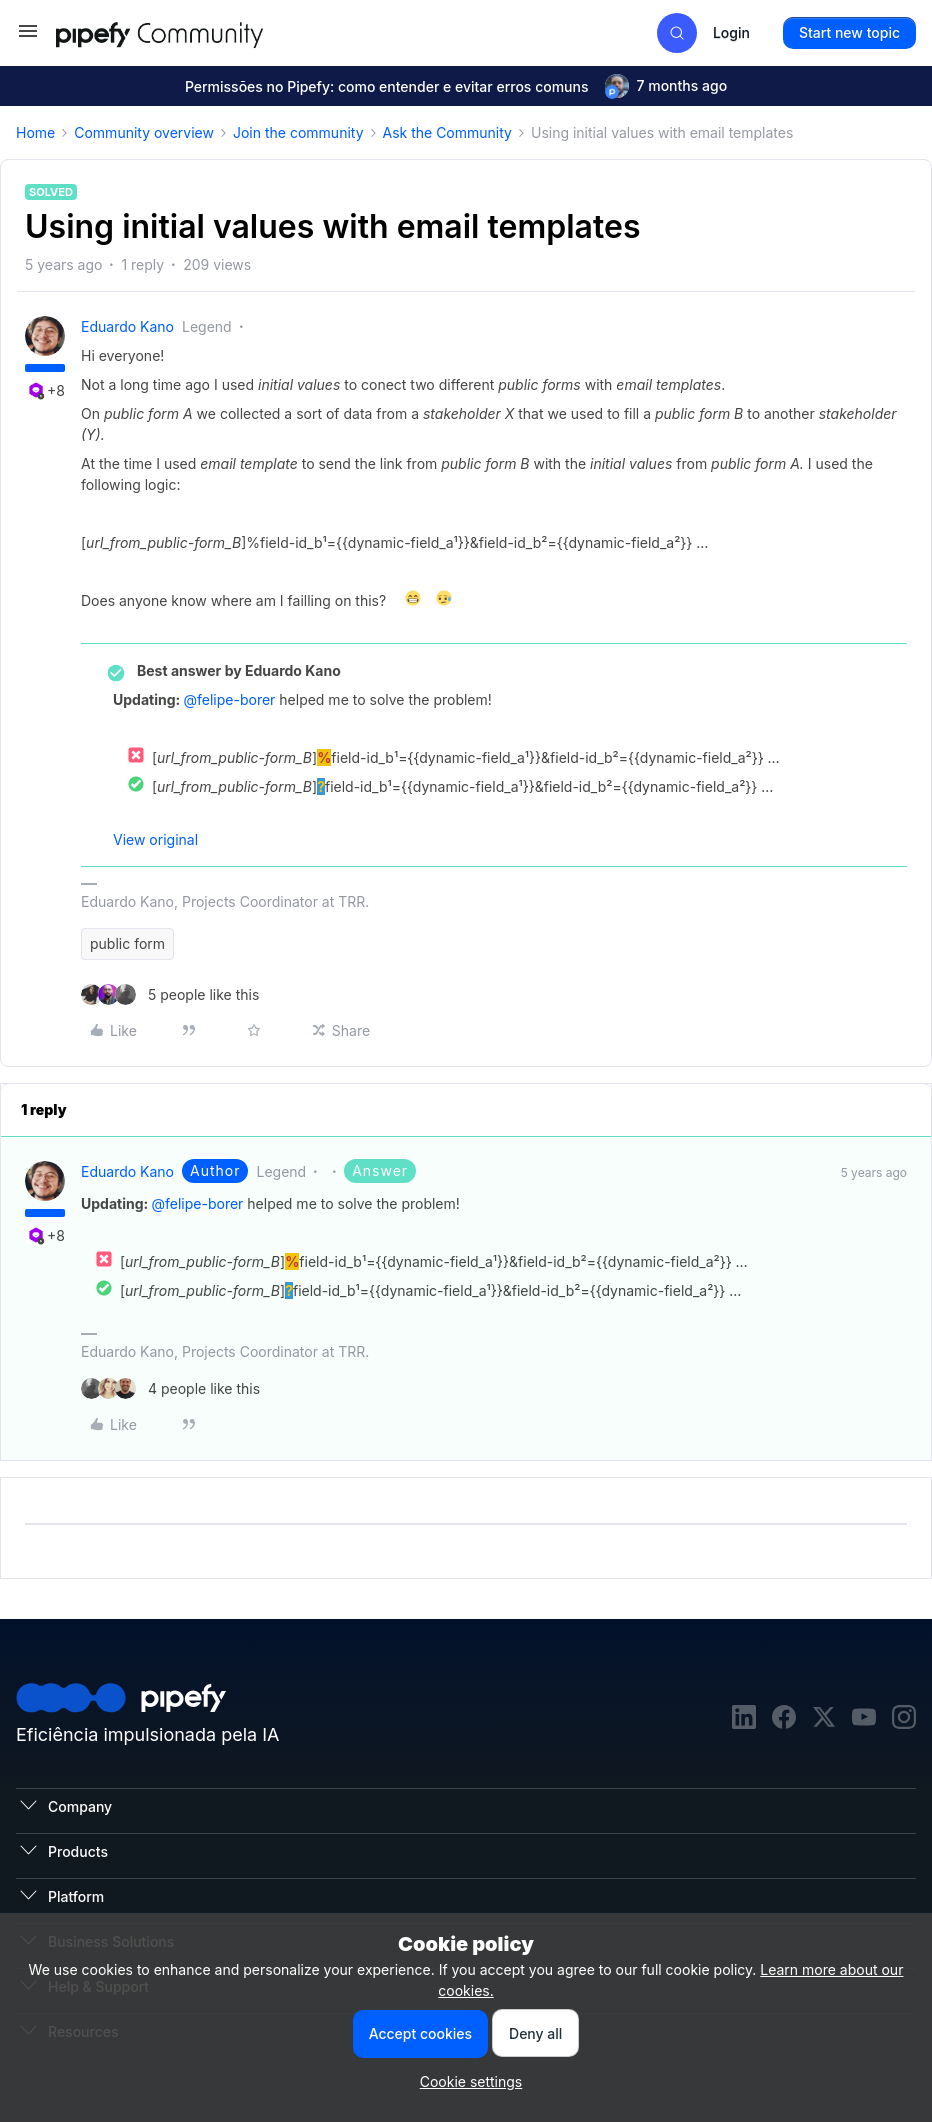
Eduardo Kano (127, 326)
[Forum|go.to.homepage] (196, 32)
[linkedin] (744, 1719)
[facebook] (784, 1719)
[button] (28, 37)
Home (35, 132)
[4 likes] (170, 1388)
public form (127, 943)
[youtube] (864, 1719)
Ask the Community (447, 132)
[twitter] (824, 1719)
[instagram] (904, 1719)
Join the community (298, 132)
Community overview (144, 132)
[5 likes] (170, 994)
